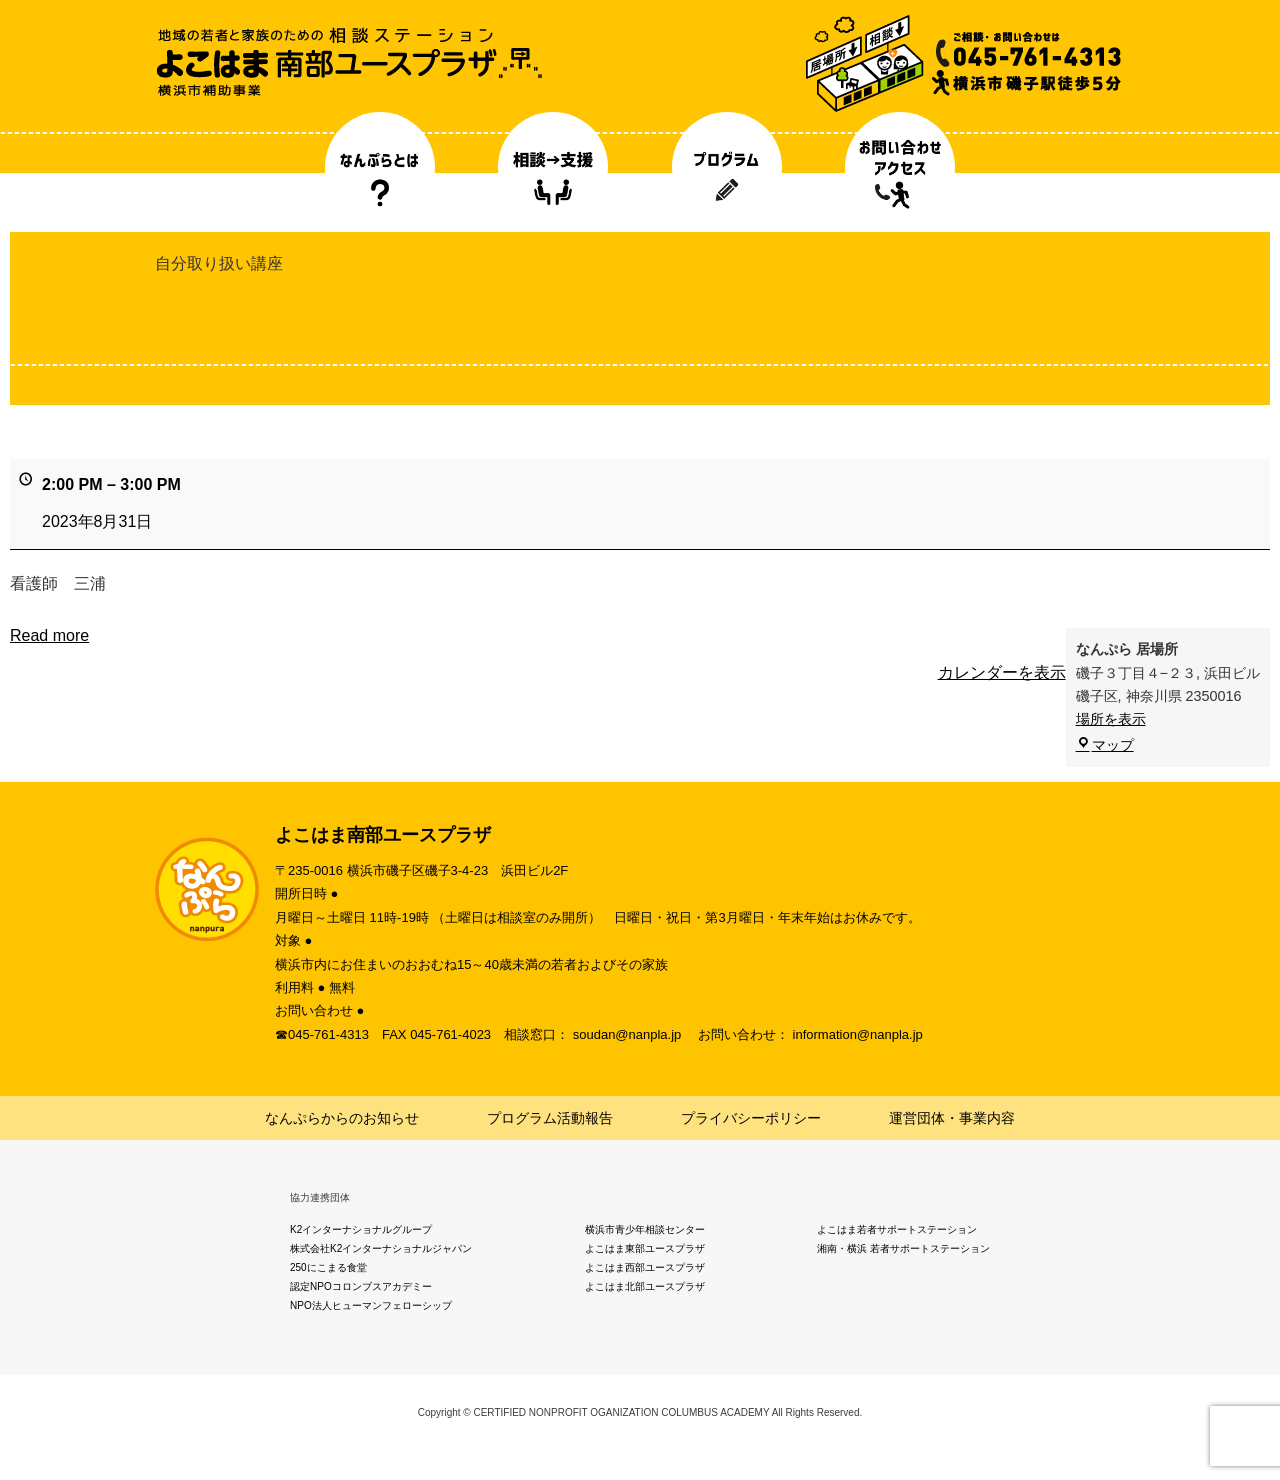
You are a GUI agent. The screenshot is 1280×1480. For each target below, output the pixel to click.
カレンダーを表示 (1002, 672)
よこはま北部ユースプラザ (645, 1286)
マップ (1105, 745)
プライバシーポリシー (751, 1118)
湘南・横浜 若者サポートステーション (903, 1248)
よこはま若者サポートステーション (897, 1229)
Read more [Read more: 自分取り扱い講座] (49, 635)
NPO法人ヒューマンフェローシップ (371, 1305)
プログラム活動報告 (550, 1118)
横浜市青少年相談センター (645, 1229)
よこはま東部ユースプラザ (645, 1248)
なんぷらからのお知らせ (342, 1118)
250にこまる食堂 (328, 1267)
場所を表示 (1111, 719)
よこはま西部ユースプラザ (645, 1267)
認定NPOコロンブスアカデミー (361, 1286)
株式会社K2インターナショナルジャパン (381, 1248)
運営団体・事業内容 (952, 1118)
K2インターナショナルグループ (361, 1229)
